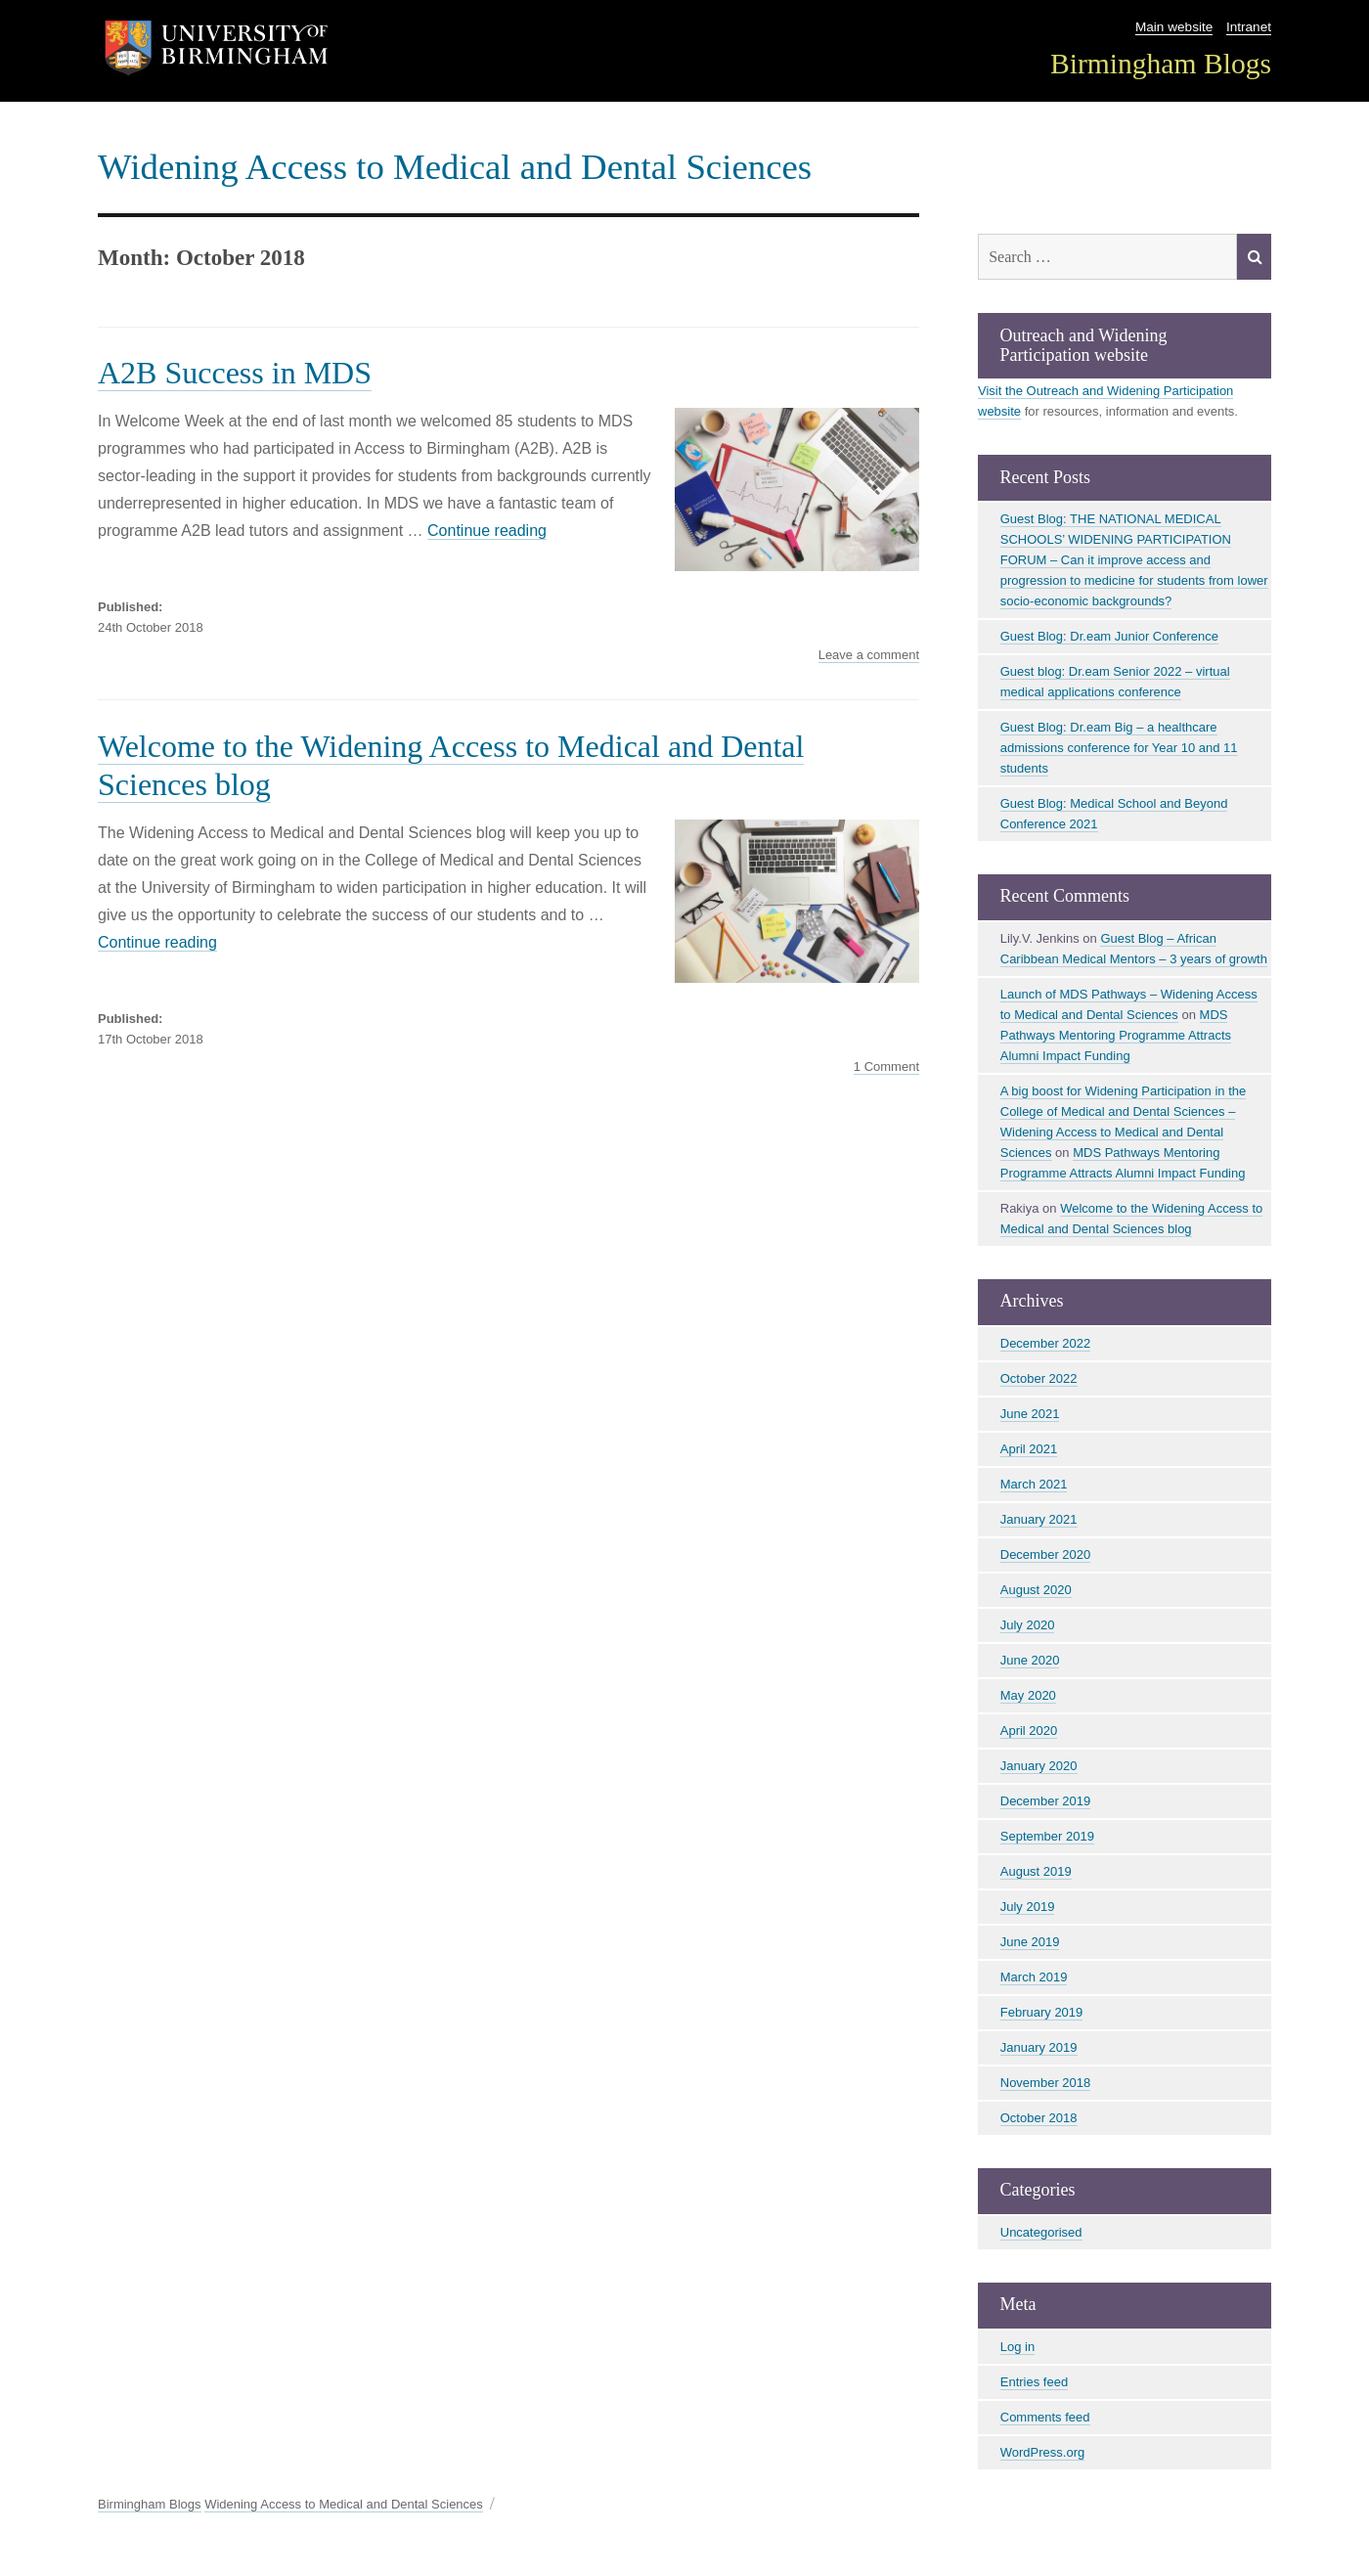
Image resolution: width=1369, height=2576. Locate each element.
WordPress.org (1042, 2452)
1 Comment (886, 1067)
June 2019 (1030, 1941)
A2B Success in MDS (235, 372)
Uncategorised (1041, 2232)
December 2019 (1045, 1801)
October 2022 (1039, 1378)
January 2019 (1039, 2047)
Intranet (1248, 27)
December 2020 (1045, 1554)
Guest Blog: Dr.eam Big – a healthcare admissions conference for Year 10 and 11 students (1119, 748)
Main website (1174, 27)
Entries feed (1034, 2382)
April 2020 (1029, 1730)
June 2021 (1030, 1413)
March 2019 (1034, 1977)
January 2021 (1039, 1519)
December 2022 (1045, 1343)
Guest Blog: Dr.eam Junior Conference (1109, 636)
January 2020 (1039, 1765)
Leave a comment (868, 655)
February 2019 (1041, 2012)
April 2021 (1029, 1449)
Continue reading (487, 530)
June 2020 (1030, 1660)
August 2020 (1036, 1589)
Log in (1017, 2346)
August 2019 (1036, 1871)
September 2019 (1047, 1836)
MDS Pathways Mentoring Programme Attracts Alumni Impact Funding (1115, 1035)
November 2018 (1045, 2082)
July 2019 (1027, 1906)
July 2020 (1027, 1625)
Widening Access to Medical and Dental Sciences (455, 167)
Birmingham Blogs (1160, 63)
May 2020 (1028, 1695)
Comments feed (1045, 2417)
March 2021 (1034, 1484)
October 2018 (1039, 2117)
